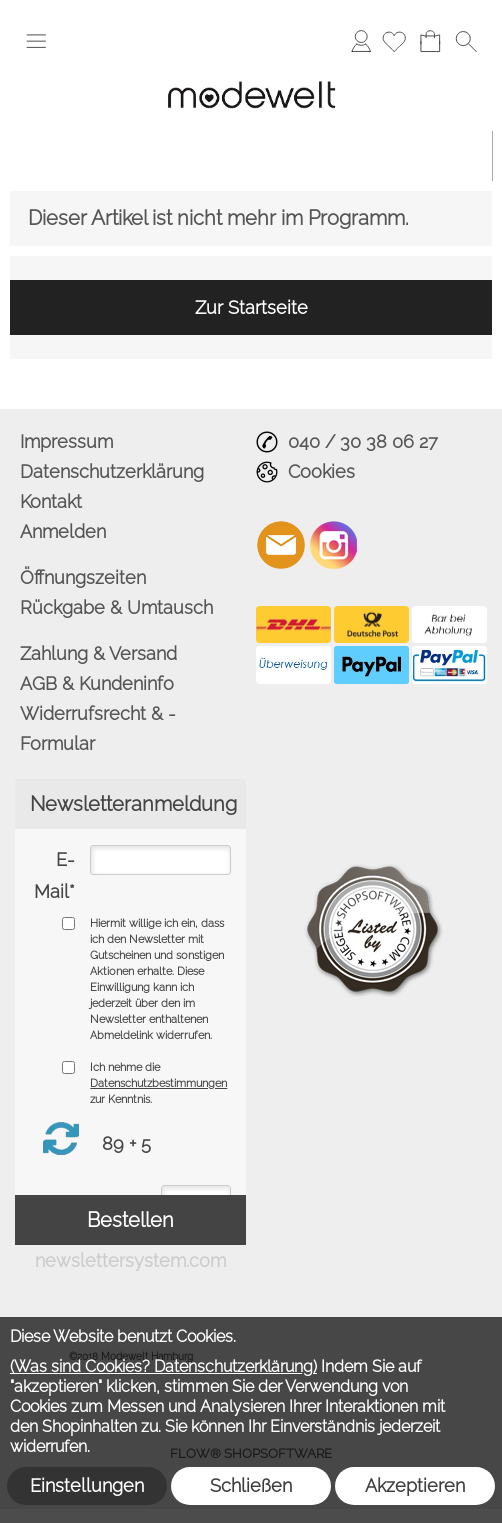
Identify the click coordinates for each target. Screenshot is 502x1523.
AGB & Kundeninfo (97, 683)
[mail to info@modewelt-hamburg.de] (281, 545)
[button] (36, 41)
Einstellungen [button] (87, 1485)
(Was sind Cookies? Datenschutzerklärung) (163, 1366)
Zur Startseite (251, 307)
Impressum (66, 441)
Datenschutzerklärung (112, 471)
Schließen (251, 1485)
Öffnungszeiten (83, 577)
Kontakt (51, 501)
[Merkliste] (394, 41)
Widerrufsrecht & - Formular (98, 728)
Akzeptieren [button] (415, 1485)
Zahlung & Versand (98, 653)
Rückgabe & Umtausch (116, 607)
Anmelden (361, 40)
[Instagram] (334, 545)
